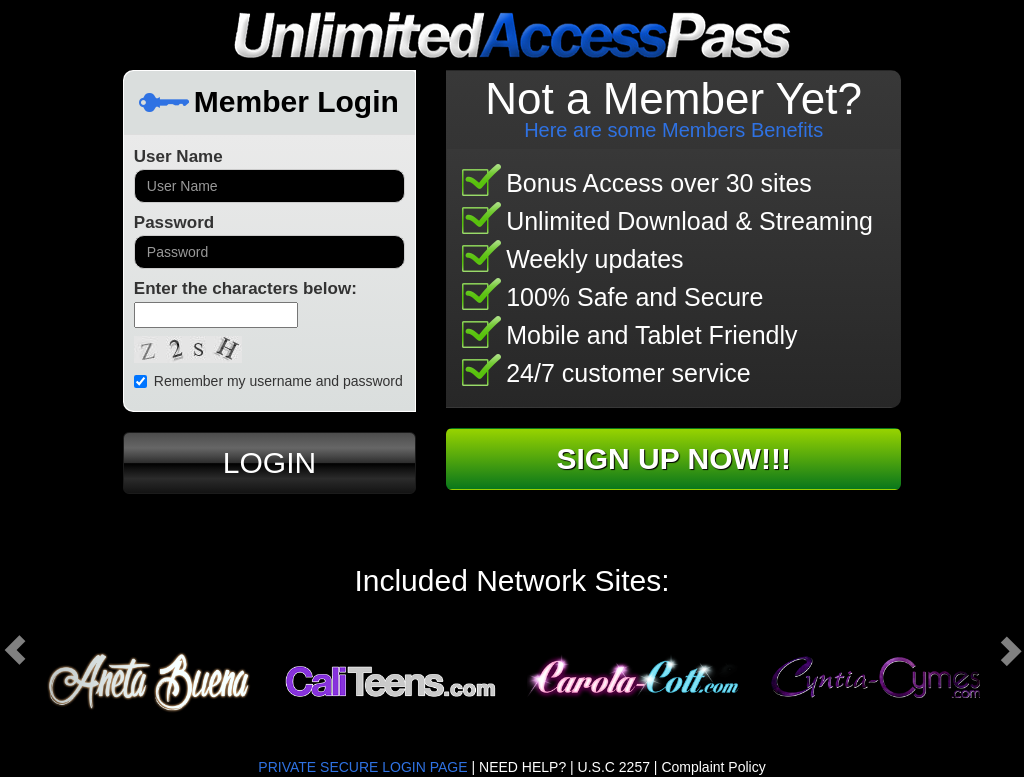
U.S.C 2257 (614, 767)
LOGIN (269, 462)
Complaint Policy (713, 767)
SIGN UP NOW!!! (673, 458)
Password (174, 222)
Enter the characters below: (245, 288)
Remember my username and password (268, 381)
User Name (178, 156)
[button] (100, 650)
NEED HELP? (522, 767)
